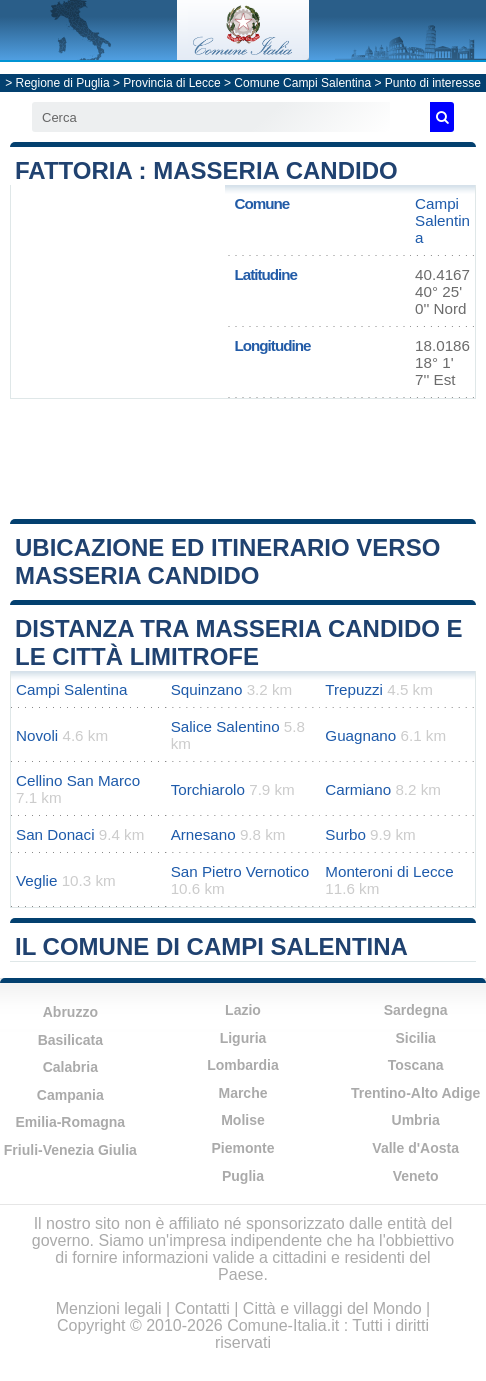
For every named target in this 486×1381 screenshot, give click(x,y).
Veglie (36, 880)
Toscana (416, 1065)
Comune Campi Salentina (302, 83)
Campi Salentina (442, 220)
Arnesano (203, 834)
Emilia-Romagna (70, 1122)
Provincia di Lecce (171, 83)
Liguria (243, 1038)
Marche (242, 1093)
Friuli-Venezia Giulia (70, 1150)
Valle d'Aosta (415, 1148)
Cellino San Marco (78, 780)
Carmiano (358, 789)
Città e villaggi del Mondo (332, 1308)
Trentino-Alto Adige (415, 1093)
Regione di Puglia (63, 83)
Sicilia (415, 1038)
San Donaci (55, 834)
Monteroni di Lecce (389, 871)
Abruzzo (70, 1012)
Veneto (416, 1176)
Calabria (70, 1067)
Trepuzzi (354, 689)
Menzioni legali (109, 1308)
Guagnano (360, 735)
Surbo (345, 834)
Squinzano (207, 689)
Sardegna (416, 1010)
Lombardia (243, 1065)
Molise (243, 1120)
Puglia (243, 1176)
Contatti (202, 1308)
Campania (70, 1095)
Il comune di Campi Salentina (211, 946)
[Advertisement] (243, 459)
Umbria (416, 1120)
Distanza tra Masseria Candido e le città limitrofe (239, 642)
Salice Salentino (225, 726)
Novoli (37, 735)
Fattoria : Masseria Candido (206, 170)
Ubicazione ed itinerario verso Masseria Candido (227, 561)
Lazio (243, 1010)
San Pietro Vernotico (240, 871)
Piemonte (242, 1148)
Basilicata (70, 1040)
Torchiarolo (208, 789)
